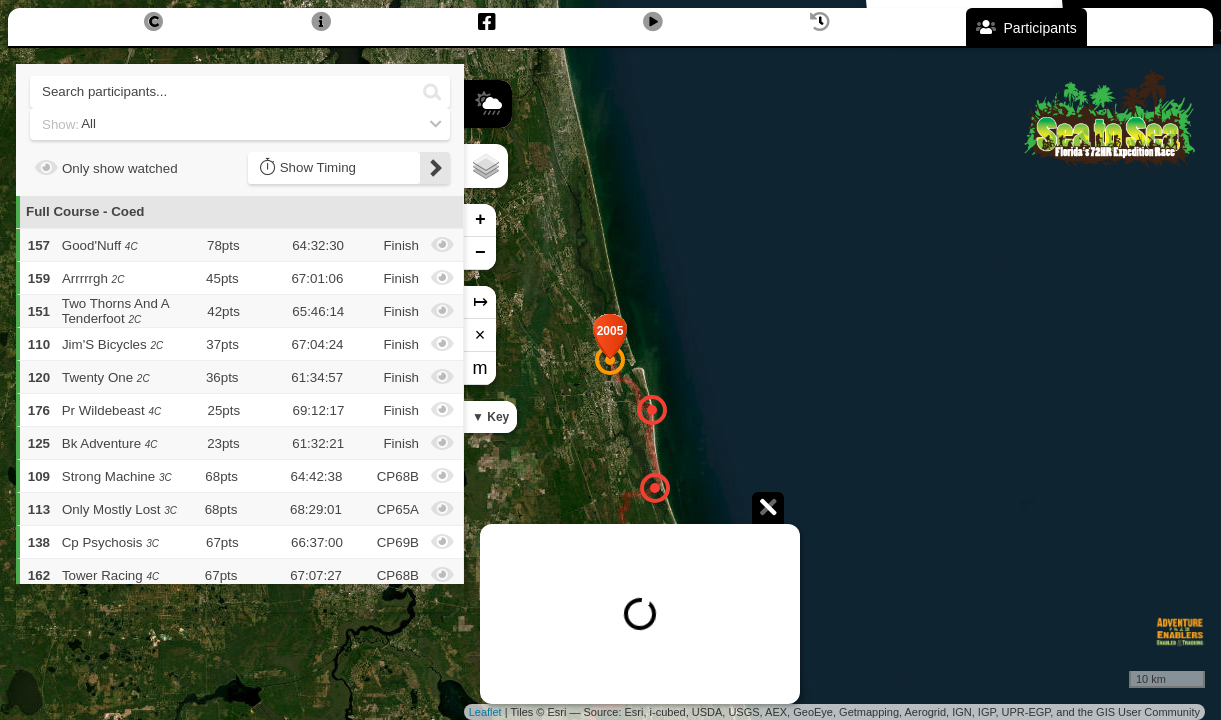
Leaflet (485, 712)
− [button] (480, 253)
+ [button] (480, 220)
